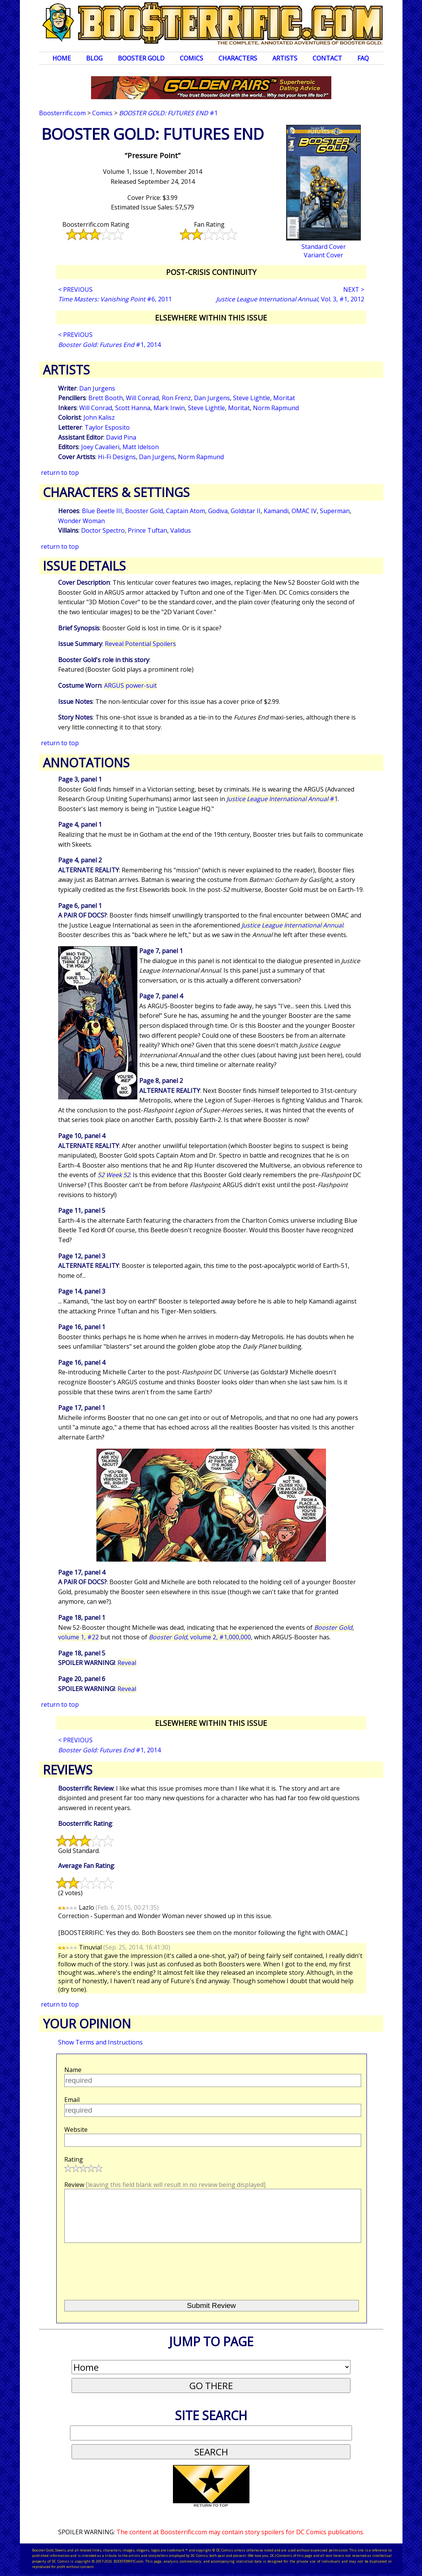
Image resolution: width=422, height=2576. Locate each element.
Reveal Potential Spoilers (140, 644)
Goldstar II (246, 511)
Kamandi (276, 511)
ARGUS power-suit (130, 685)
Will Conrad (142, 398)
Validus (180, 530)
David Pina (121, 437)
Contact (327, 58)
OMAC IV (304, 511)
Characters (237, 58)
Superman (335, 511)
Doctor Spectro (103, 530)
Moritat (284, 398)
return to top (60, 472)
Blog (94, 58)
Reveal (126, 1662)
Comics (191, 58)
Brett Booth (105, 398)
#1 (168, 113)
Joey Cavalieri (100, 447)
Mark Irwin (169, 408)
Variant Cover (323, 255)
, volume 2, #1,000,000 (200, 1637)
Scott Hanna (132, 408)
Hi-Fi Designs (117, 457)
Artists (284, 58)
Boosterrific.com (62, 113)
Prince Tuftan (147, 530)
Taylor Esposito (107, 427)
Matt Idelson (140, 447)
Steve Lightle (251, 398)
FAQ (363, 58)
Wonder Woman (81, 521)
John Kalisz (99, 417)
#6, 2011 (115, 299)
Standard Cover (323, 246)
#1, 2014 (109, 344)
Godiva (218, 511)
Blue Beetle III (102, 511)
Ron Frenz (176, 398)
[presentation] (122, 2268)
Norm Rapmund (276, 408)
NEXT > (353, 289)
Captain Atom (185, 511)
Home (61, 58)
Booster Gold (141, 58)
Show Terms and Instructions (100, 2042)
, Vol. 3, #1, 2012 (290, 299)
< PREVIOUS (75, 289)
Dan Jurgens (97, 388)
